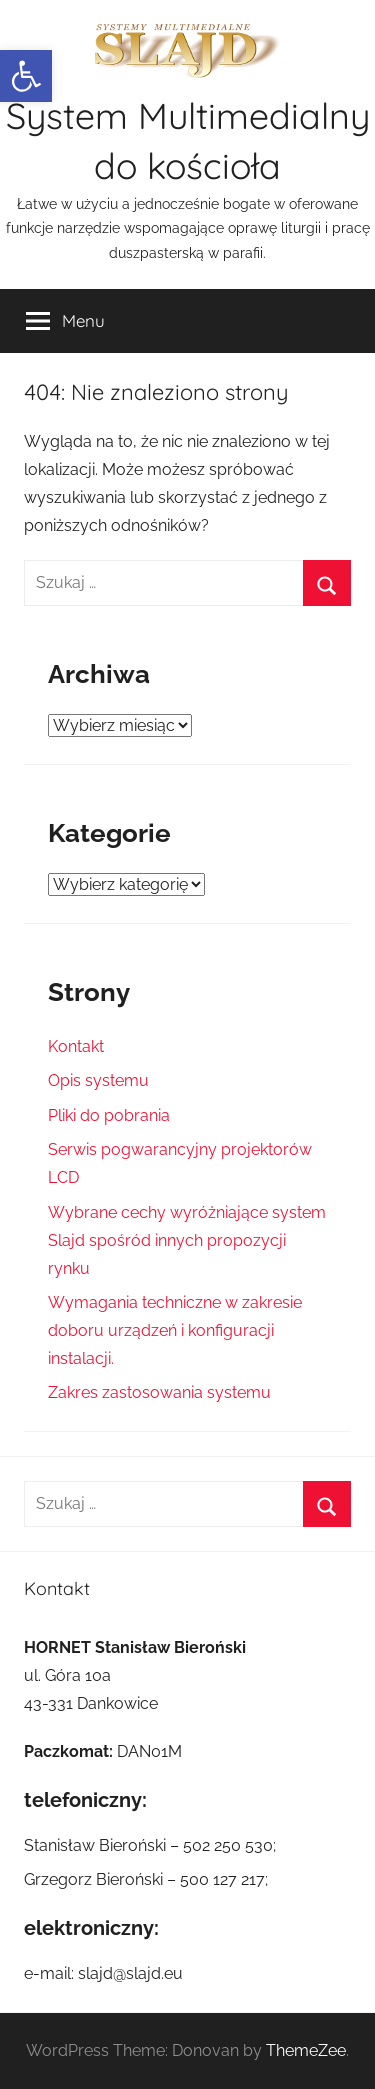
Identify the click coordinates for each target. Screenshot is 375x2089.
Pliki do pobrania (109, 1115)
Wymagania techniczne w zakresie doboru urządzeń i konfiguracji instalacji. (175, 1330)
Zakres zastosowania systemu (159, 1392)
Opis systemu (98, 1080)
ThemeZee (306, 2050)
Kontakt (76, 1046)
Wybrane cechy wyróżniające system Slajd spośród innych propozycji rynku (187, 1240)
